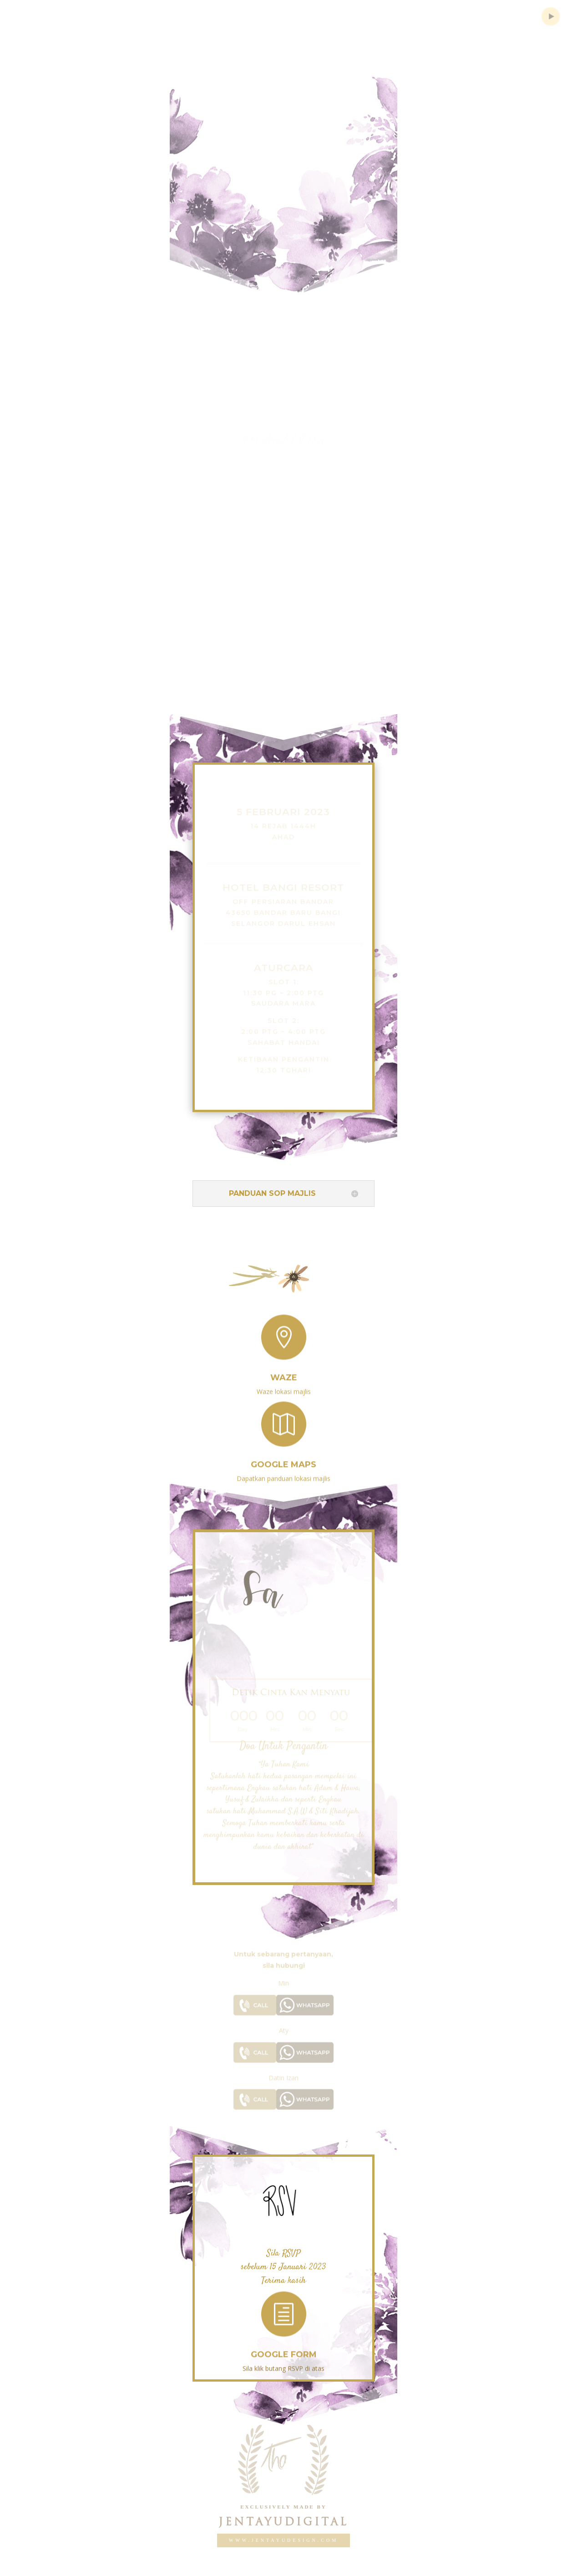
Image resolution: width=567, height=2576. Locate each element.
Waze (283, 1371)
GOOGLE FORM (284, 2348)
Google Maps (283, 1458)
